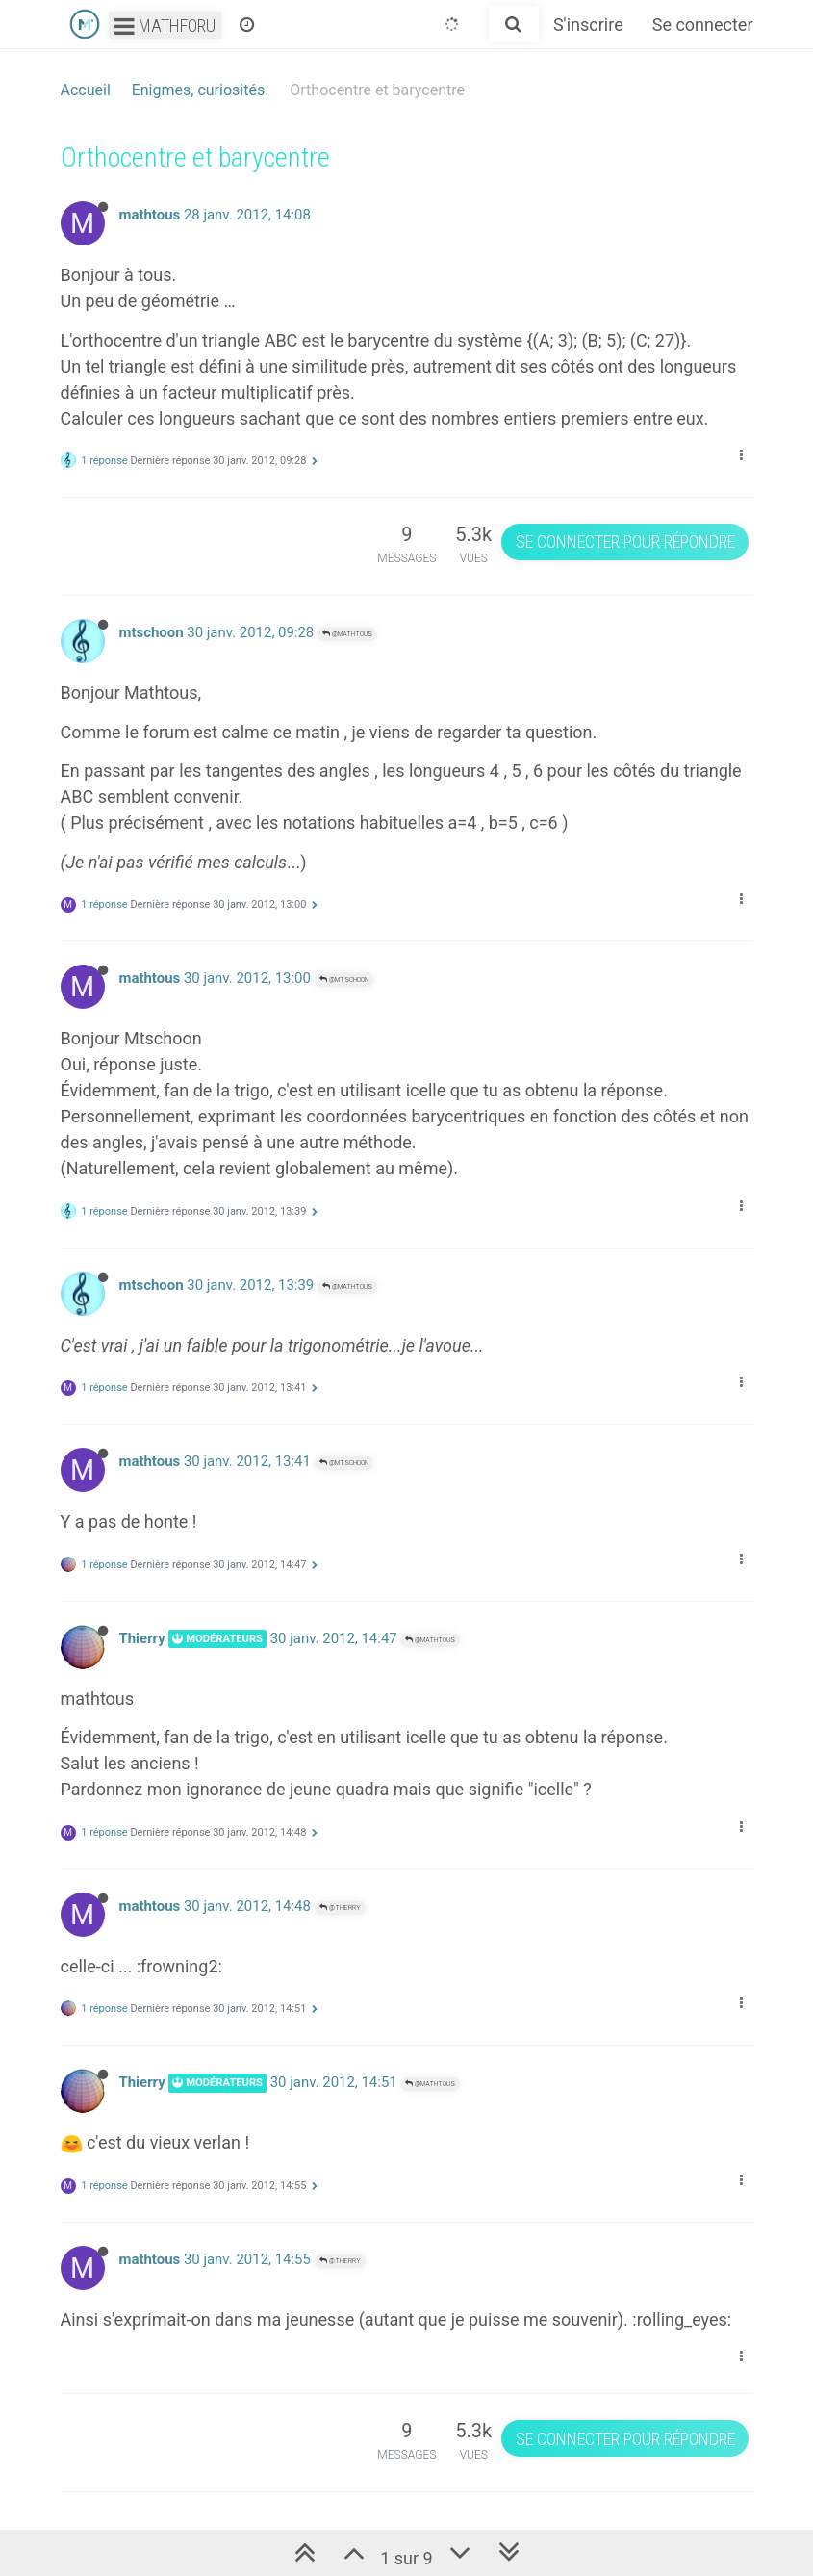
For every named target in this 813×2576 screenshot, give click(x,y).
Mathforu (165, 25)
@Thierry (340, 1907)
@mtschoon (343, 979)
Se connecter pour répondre (625, 541)
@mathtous (347, 634)
